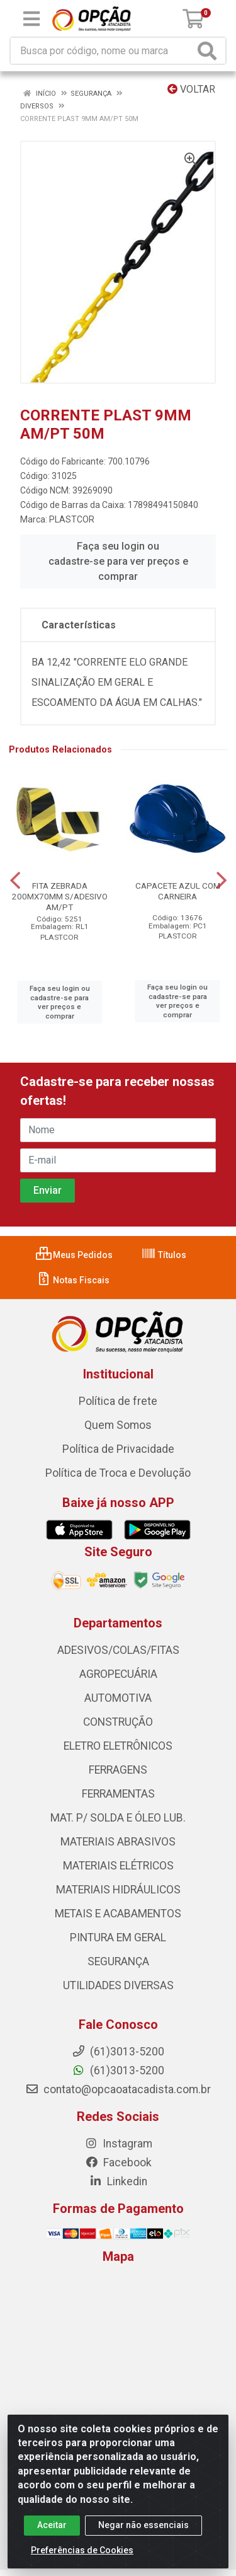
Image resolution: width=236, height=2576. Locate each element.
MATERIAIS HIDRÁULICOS (118, 1889)
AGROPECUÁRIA (118, 1674)
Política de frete (118, 1401)
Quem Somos (118, 1425)
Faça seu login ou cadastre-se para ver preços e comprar (118, 561)
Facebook (118, 2162)
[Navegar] (15, 880)
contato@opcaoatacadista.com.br (118, 2089)
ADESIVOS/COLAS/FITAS (118, 1650)
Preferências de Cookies (82, 2561)
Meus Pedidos (74, 1255)
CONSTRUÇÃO (118, 1722)
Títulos (163, 1255)
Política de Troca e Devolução (118, 1473)
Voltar (191, 89)
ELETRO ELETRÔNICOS (118, 1746)
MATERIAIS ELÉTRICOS (118, 1865)
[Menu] (31, 19)
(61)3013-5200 (118, 2070)
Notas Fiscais (73, 1280)
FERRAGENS (118, 1770)
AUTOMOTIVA (118, 1698)
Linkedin (118, 2181)
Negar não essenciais (143, 2536)
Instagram (118, 2143)
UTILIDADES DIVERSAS (118, 1985)
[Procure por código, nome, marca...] (102, 51)
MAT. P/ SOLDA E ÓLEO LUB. (118, 1817)
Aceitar (52, 2536)
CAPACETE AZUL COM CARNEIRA (177, 891)
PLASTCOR (71, 519)
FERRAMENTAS (118, 1794)
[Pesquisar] (209, 51)
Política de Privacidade (118, 1449)
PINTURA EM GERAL (118, 1937)
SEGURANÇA (118, 1961)
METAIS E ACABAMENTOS (118, 1913)
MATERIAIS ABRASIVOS (118, 1841)
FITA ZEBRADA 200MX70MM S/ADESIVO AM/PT (60, 896)
